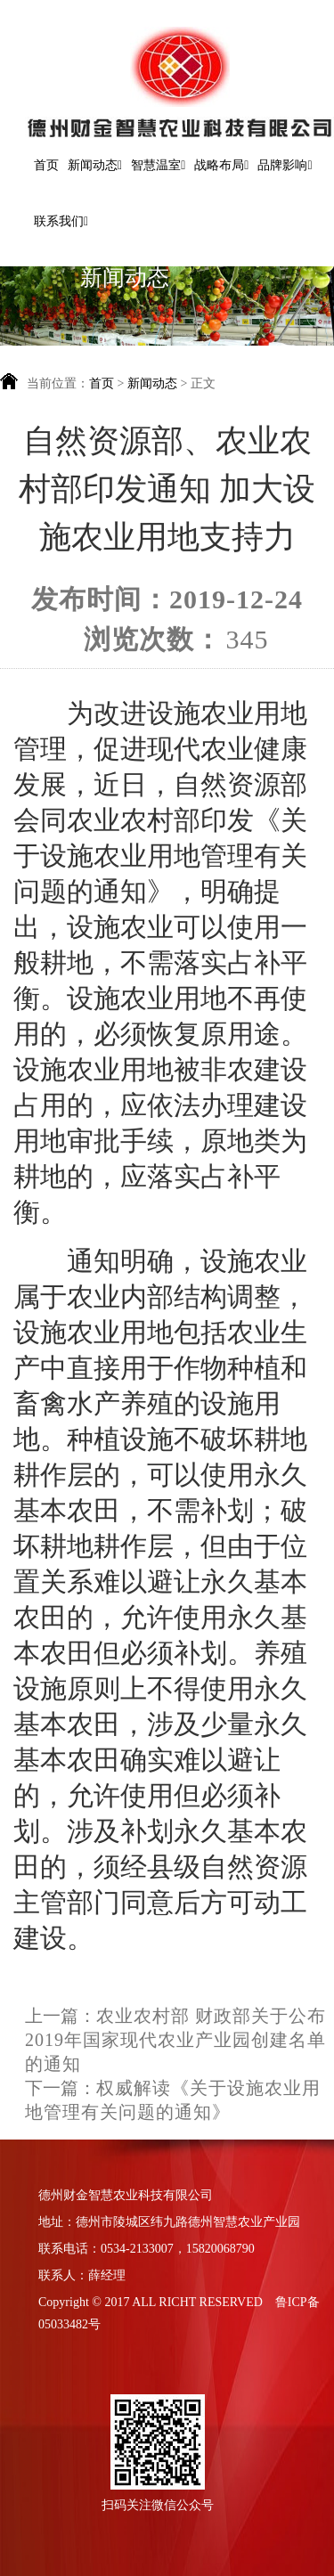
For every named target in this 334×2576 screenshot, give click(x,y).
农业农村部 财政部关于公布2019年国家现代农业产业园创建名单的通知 (175, 2040)
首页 (46, 165)
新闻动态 (154, 383)
